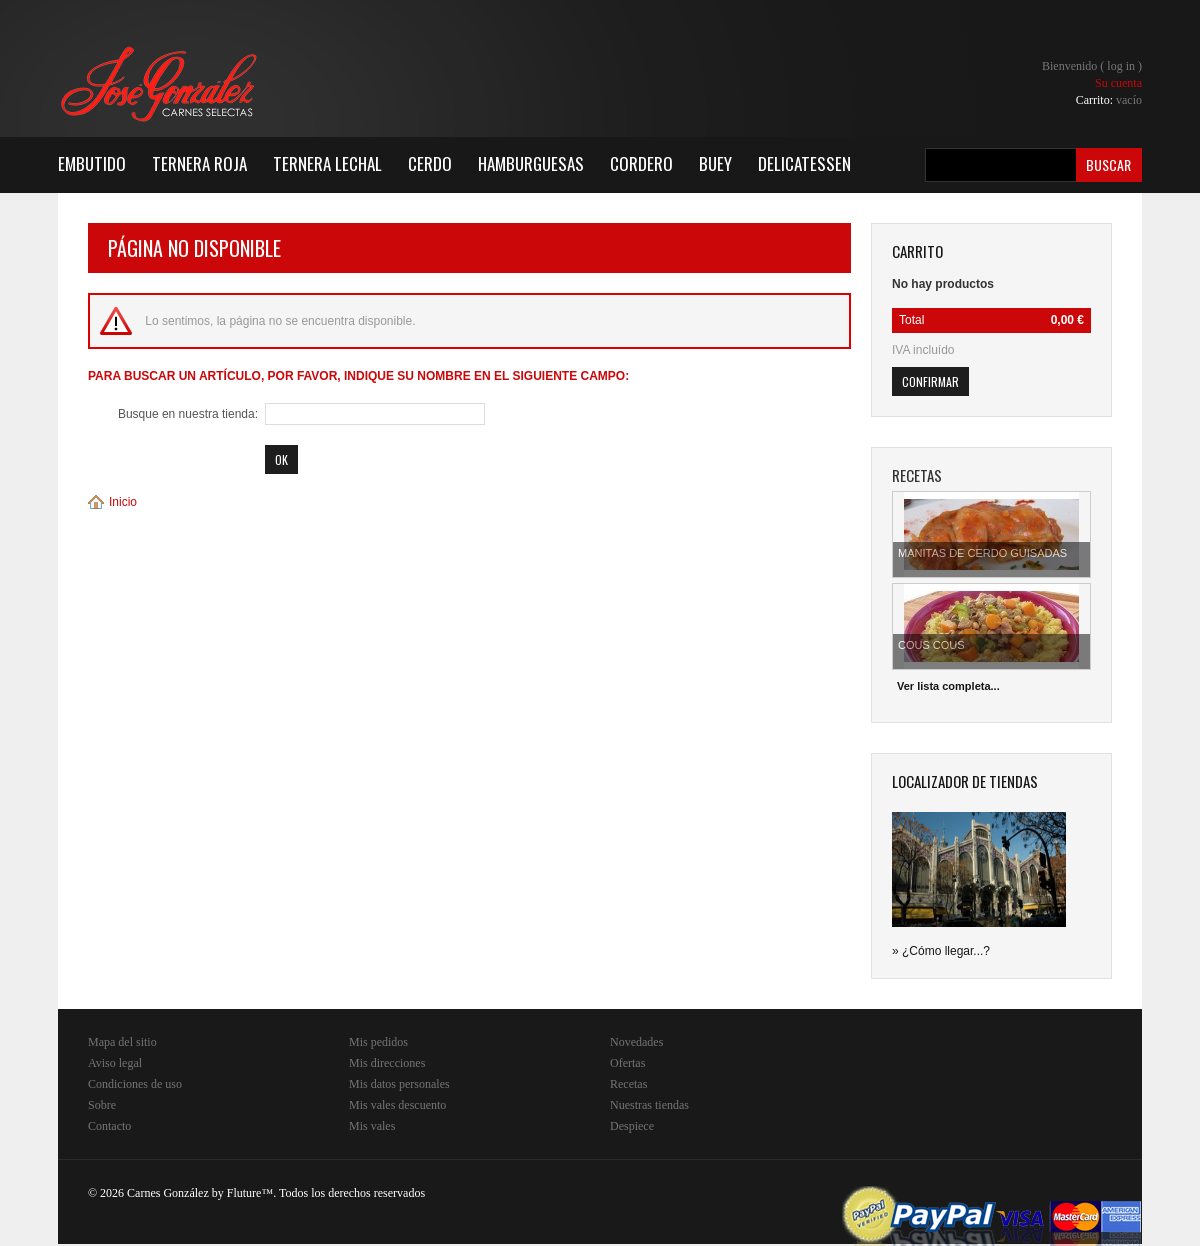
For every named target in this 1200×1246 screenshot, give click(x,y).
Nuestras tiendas (649, 1105)
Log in (1121, 66)
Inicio (123, 502)
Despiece (632, 1126)
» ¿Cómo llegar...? (941, 951)
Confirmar (930, 381)
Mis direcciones (387, 1063)
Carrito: (1109, 100)
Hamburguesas (531, 163)
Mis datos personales (399, 1084)
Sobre (102, 1105)
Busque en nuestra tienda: (188, 414)
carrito (917, 251)
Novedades (636, 1042)
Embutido (92, 163)
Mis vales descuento (397, 1105)
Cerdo (430, 163)
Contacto (109, 1126)
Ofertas (627, 1063)
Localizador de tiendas (965, 781)
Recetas (628, 1084)
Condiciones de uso (135, 1084)
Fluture (244, 1193)
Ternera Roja (199, 163)
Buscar (1108, 164)
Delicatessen (804, 163)
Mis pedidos (378, 1042)
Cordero (641, 163)
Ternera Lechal (327, 163)
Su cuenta (1118, 83)
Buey (715, 163)
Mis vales (372, 1126)
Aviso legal (115, 1063)
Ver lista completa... (948, 686)
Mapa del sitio (122, 1042)
